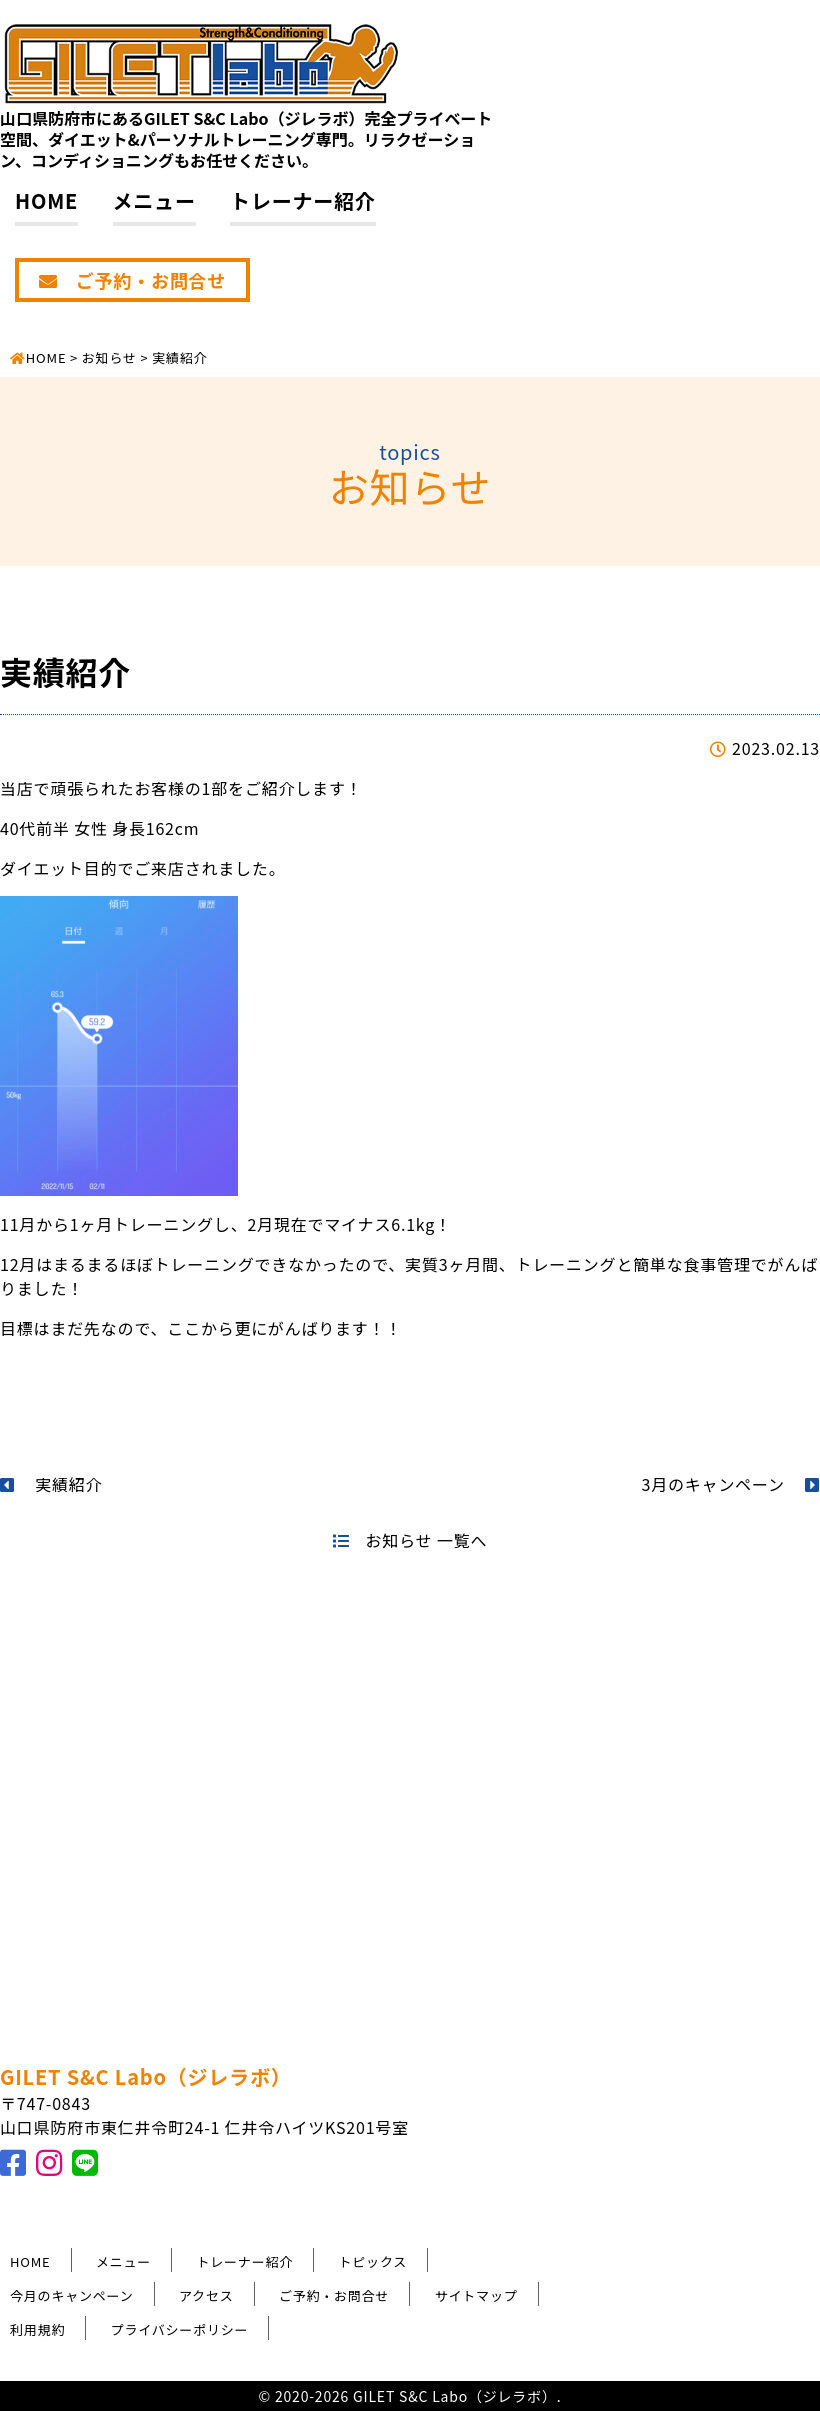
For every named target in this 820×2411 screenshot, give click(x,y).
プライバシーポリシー (180, 2329)
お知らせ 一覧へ (410, 1540)
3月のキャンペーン (731, 1484)
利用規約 (37, 2329)
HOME (46, 200)
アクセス (206, 2295)
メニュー (154, 200)
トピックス (373, 2261)
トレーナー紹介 (303, 200)
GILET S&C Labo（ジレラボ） (146, 2076)
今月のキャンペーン (72, 2295)
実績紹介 (51, 1484)
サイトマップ (476, 2295)
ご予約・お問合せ (132, 280)
